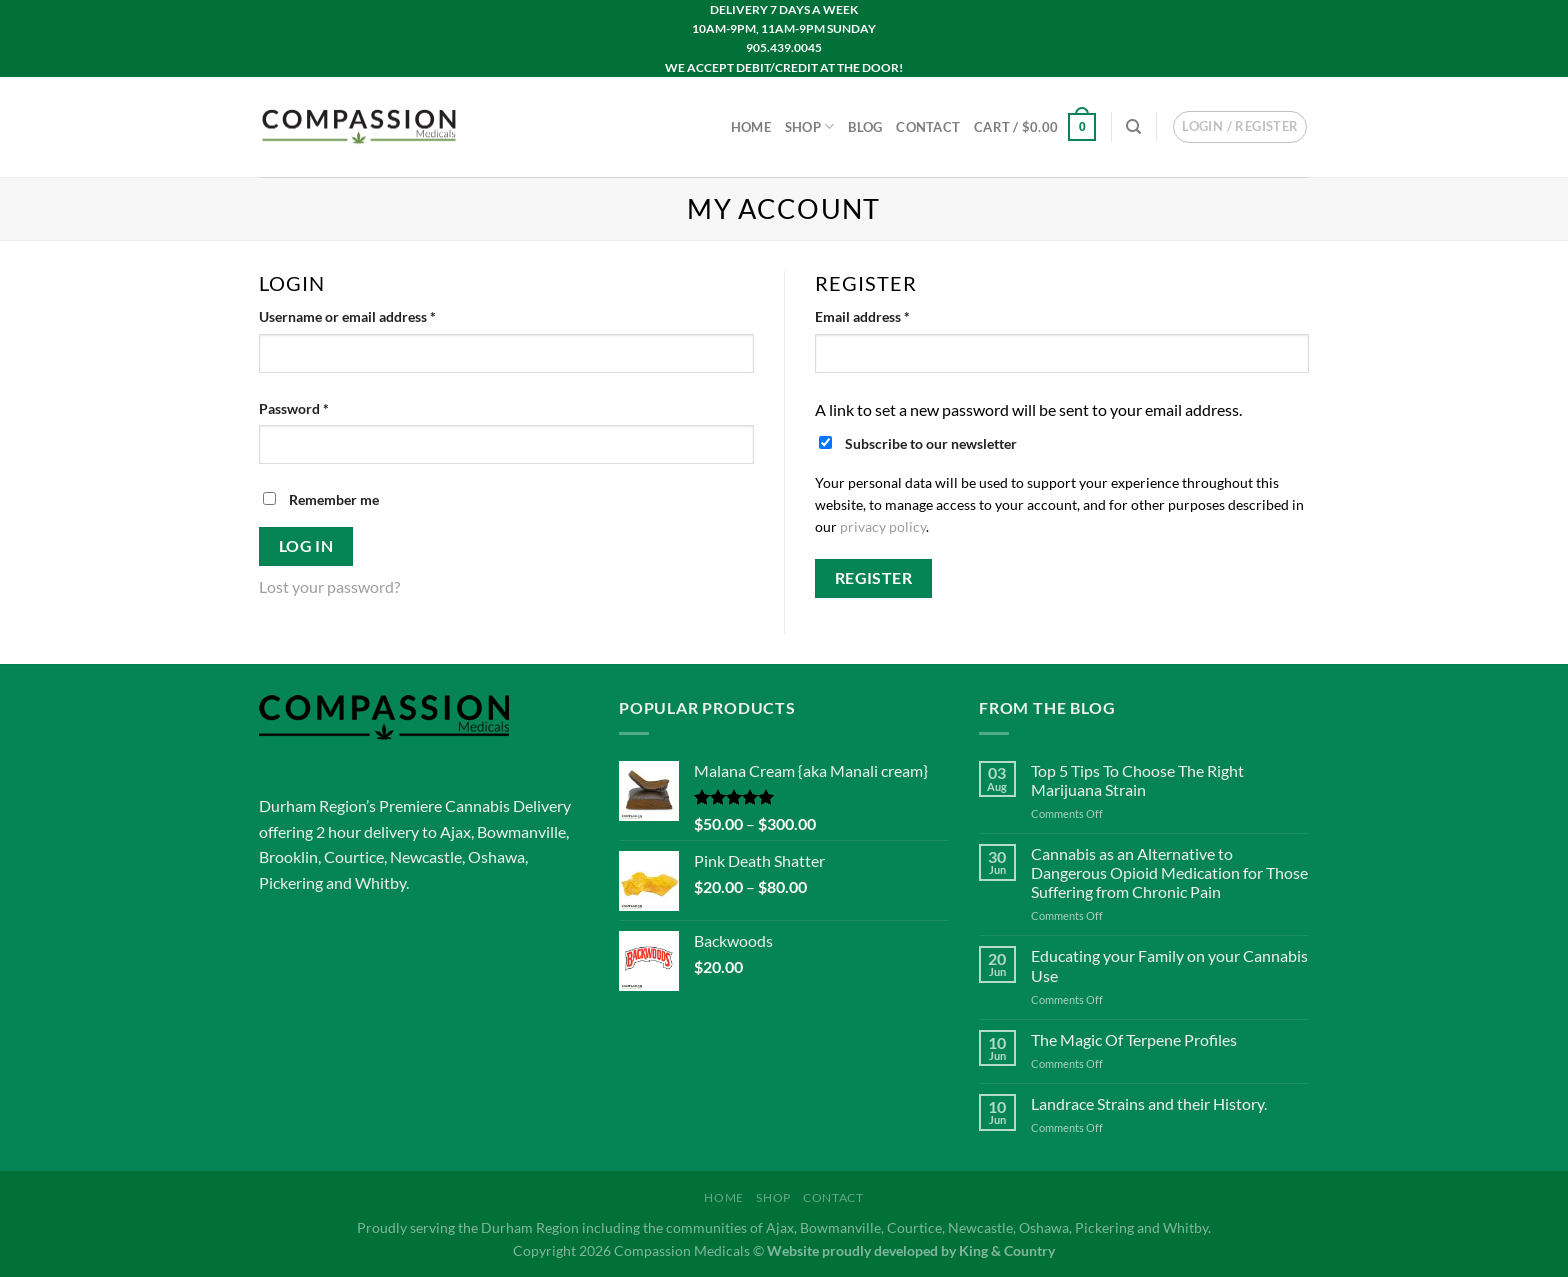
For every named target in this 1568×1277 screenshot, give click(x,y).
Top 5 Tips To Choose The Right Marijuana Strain (1137, 780)
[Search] (1133, 127)
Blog (865, 127)
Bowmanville (521, 831)
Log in (306, 546)
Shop (809, 126)
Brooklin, (290, 856)
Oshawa (496, 856)
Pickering (291, 882)
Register (874, 578)
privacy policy (883, 527)
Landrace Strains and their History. (1149, 1103)
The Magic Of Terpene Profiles (1134, 1039)
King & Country (1007, 1250)
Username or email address (375, 315)
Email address (890, 315)
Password (322, 407)
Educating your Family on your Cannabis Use (1169, 965)
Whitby (380, 882)
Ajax (455, 831)
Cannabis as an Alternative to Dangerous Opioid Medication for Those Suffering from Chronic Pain (1169, 872)
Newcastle (426, 856)
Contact (928, 127)
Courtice (354, 856)
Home (751, 127)
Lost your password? (329, 586)
